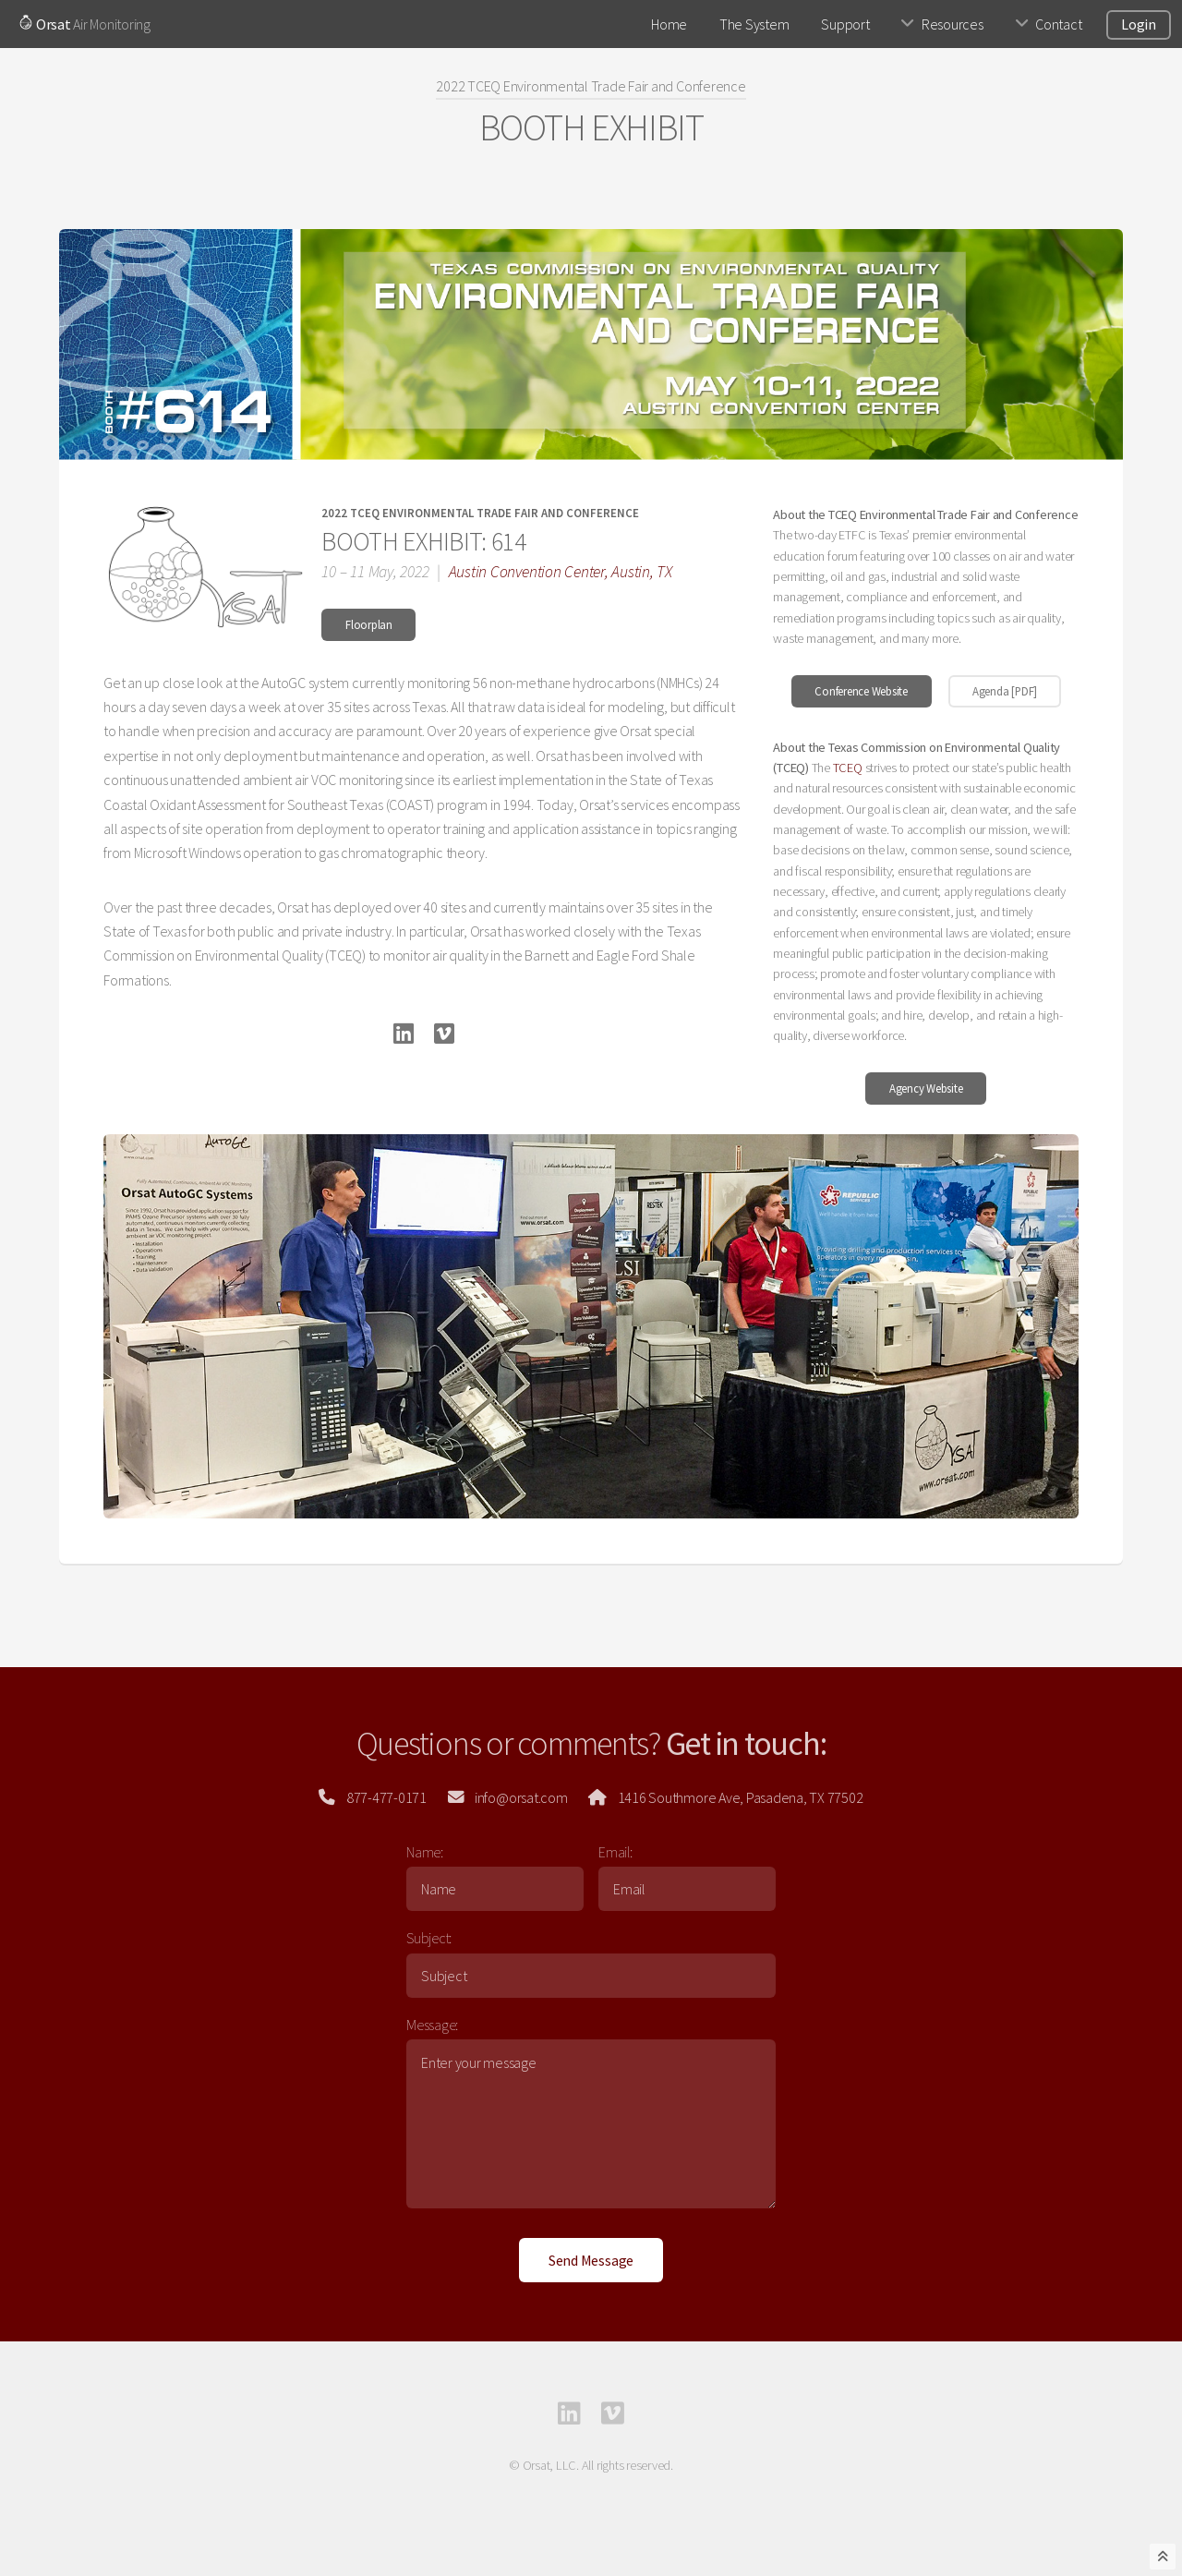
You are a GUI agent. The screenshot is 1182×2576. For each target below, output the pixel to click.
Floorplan (368, 624)
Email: (615, 1852)
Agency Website (926, 1088)
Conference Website (861, 690)
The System (754, 24)
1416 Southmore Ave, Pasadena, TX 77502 (736, 1797)
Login (1138, 24)
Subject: (429, 1938)
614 (508, 541)
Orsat (44, 24)
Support (845, 24)
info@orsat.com (517, 1797)
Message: (432, 2024)
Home (669, 24)
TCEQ (847, 767)
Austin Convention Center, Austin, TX (560, 572)
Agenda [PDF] (1004, 690)
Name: (424, 1852)
